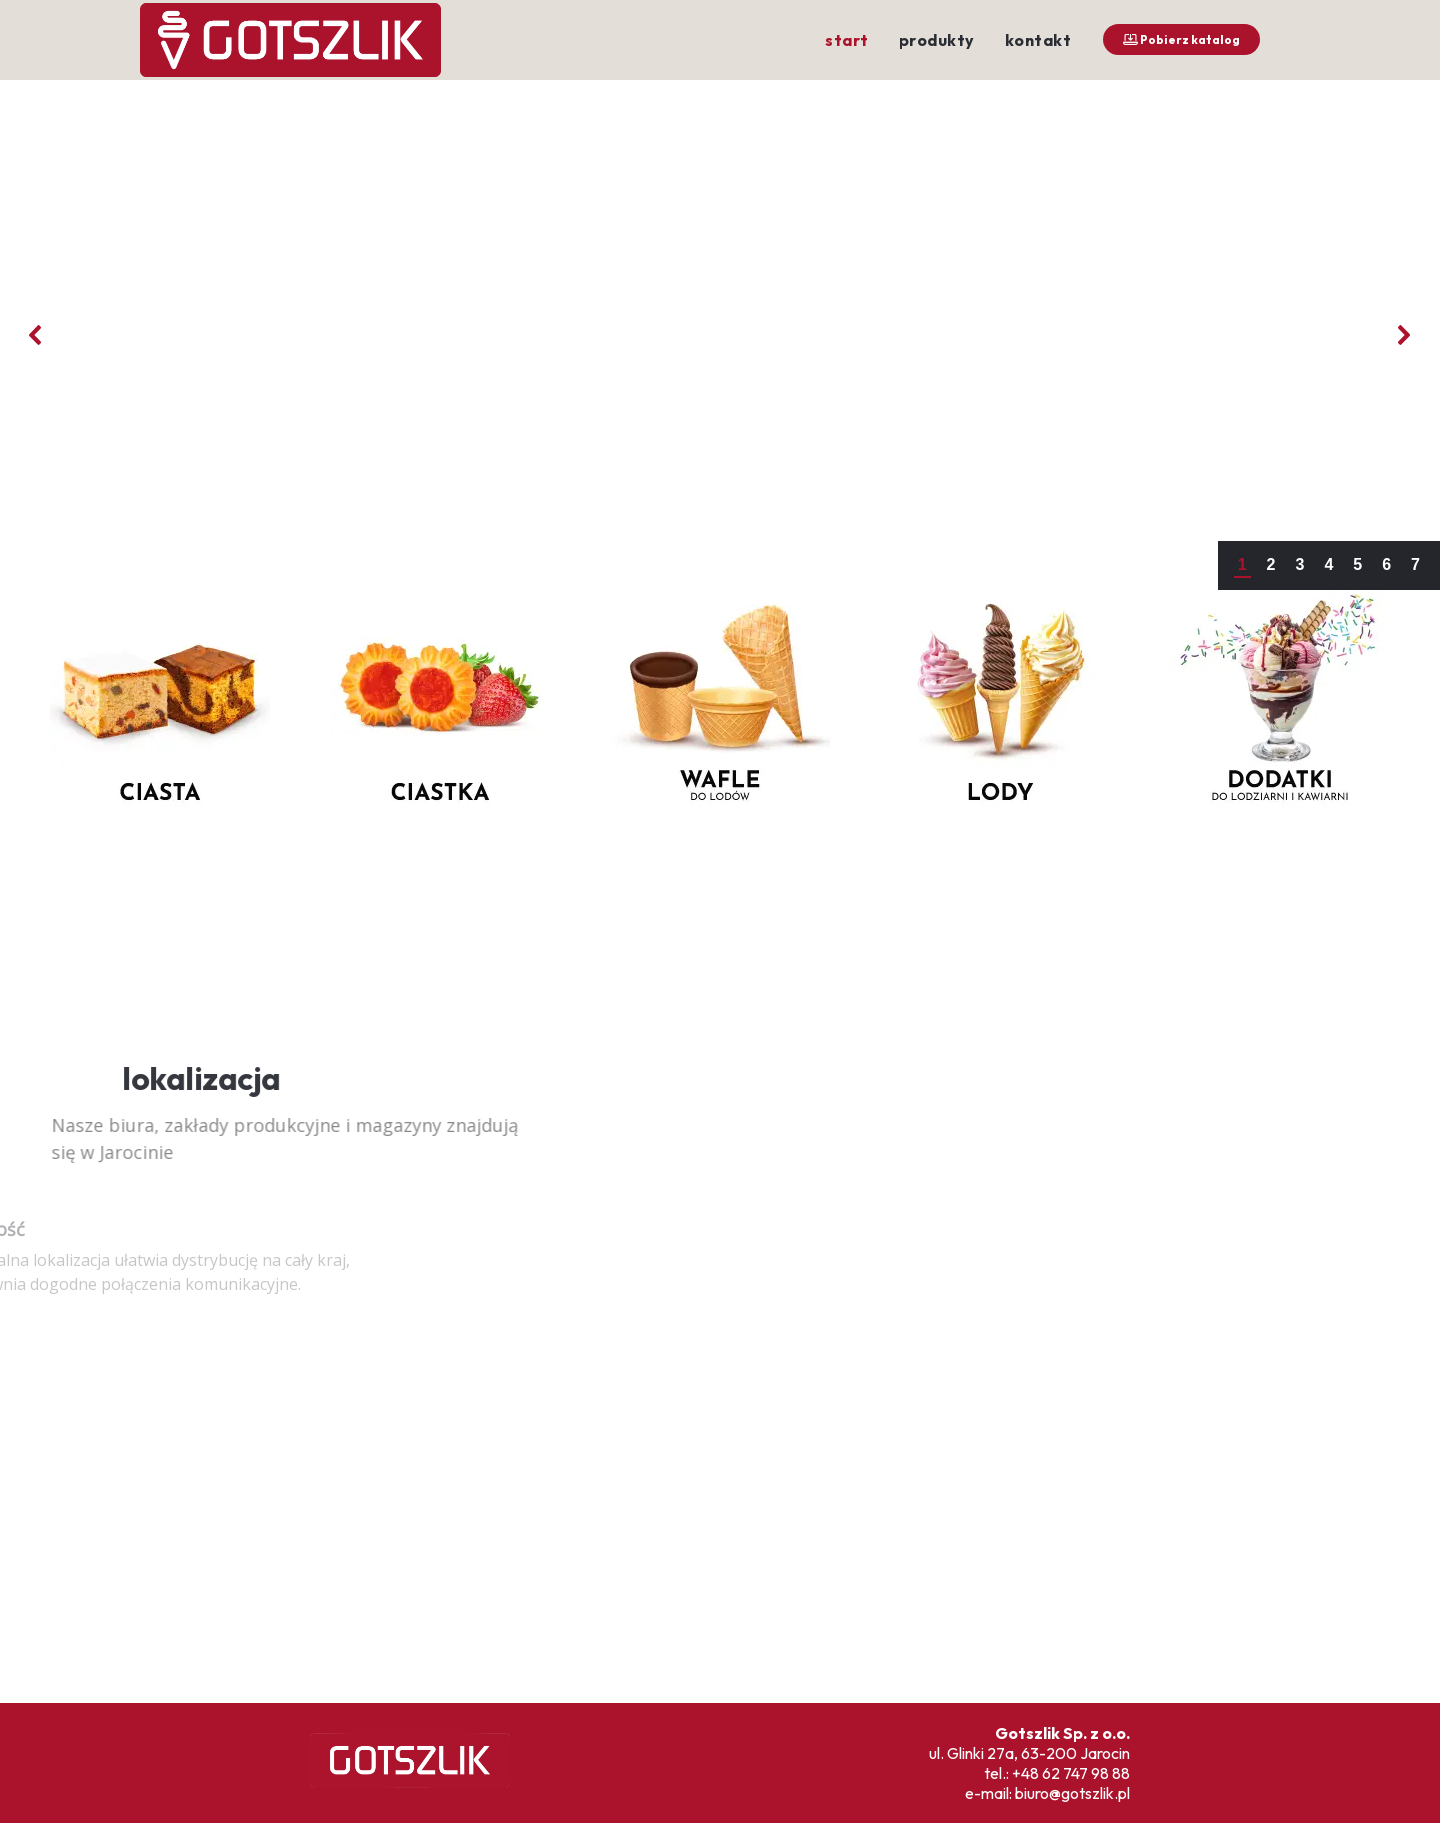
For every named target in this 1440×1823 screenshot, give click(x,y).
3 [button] (1299, 564)
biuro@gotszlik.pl (1072, 1793)
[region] (720, 866)
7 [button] (1415, 564)
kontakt (1038, 40)
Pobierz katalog (1181, 39)
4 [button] (1328, 564)
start (847, 40)
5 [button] (1357, 564)
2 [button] (1271, 564)
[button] (36, 335)
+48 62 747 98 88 (1071, 1773)
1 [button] (1242, 564)
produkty (937, 40)
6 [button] (1386, 564)
